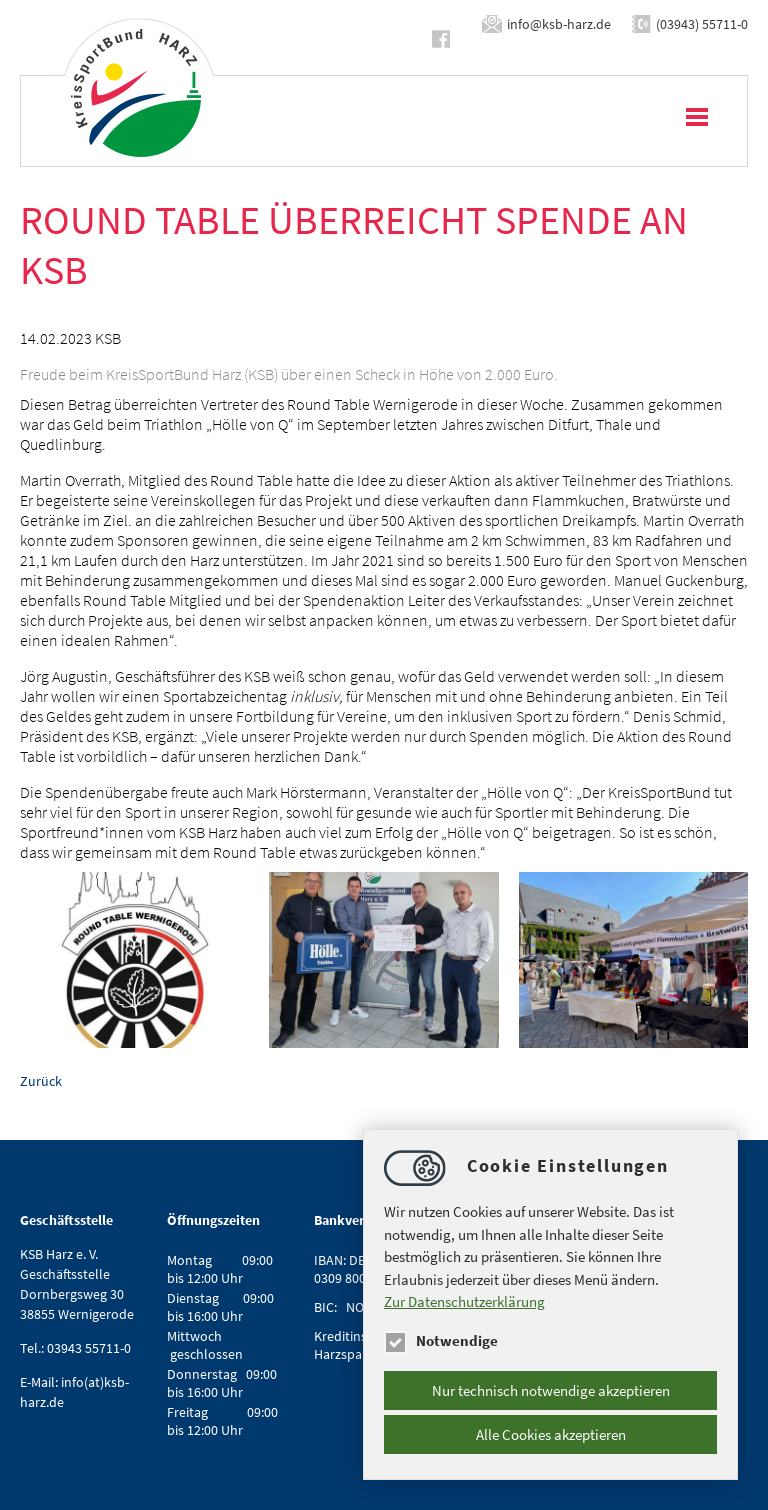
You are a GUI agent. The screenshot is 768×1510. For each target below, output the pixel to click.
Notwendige (441, 1340)
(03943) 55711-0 (702, 24)
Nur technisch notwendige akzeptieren (551, 1390)
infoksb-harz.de (559, 24)
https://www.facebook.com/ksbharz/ (444, 39)
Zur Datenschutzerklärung (464, 1301)
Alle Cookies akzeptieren (551, 1434)
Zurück (41, 1081)
